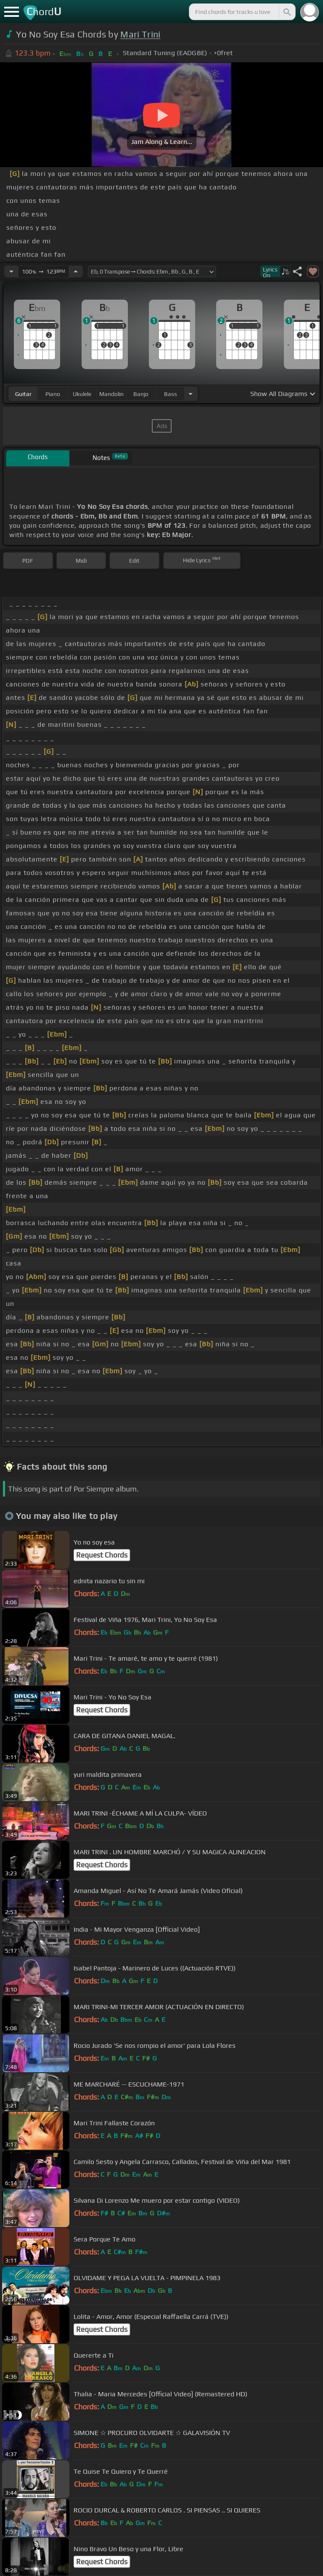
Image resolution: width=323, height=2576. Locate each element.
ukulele (82, 394)
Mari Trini (140, 34)
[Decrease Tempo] (11, 271)
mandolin (111, 394)
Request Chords (101, 1555)
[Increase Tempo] (76, 271)
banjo (140, 394)
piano (52, 394)
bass (170, 394)
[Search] (286, 11)
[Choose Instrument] (190, 393)
